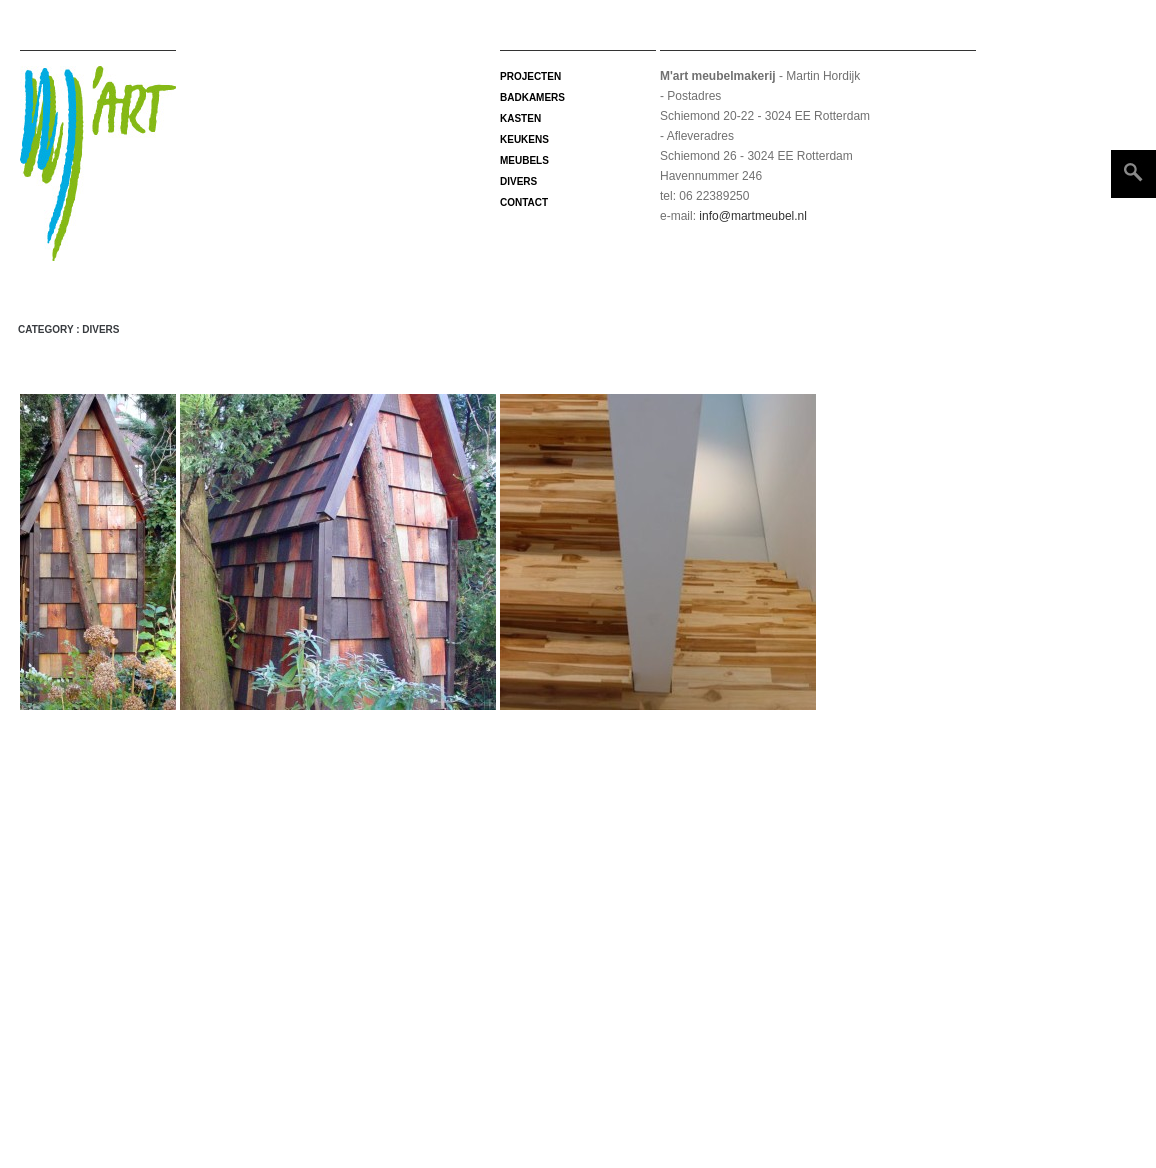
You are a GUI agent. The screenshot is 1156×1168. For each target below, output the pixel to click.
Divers (518, 181)
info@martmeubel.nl (751, 216)
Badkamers (532, 97)
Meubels (524, 160)
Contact (524, 202)
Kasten (520, 118)
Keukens (524, 139)
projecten (530, 76)
